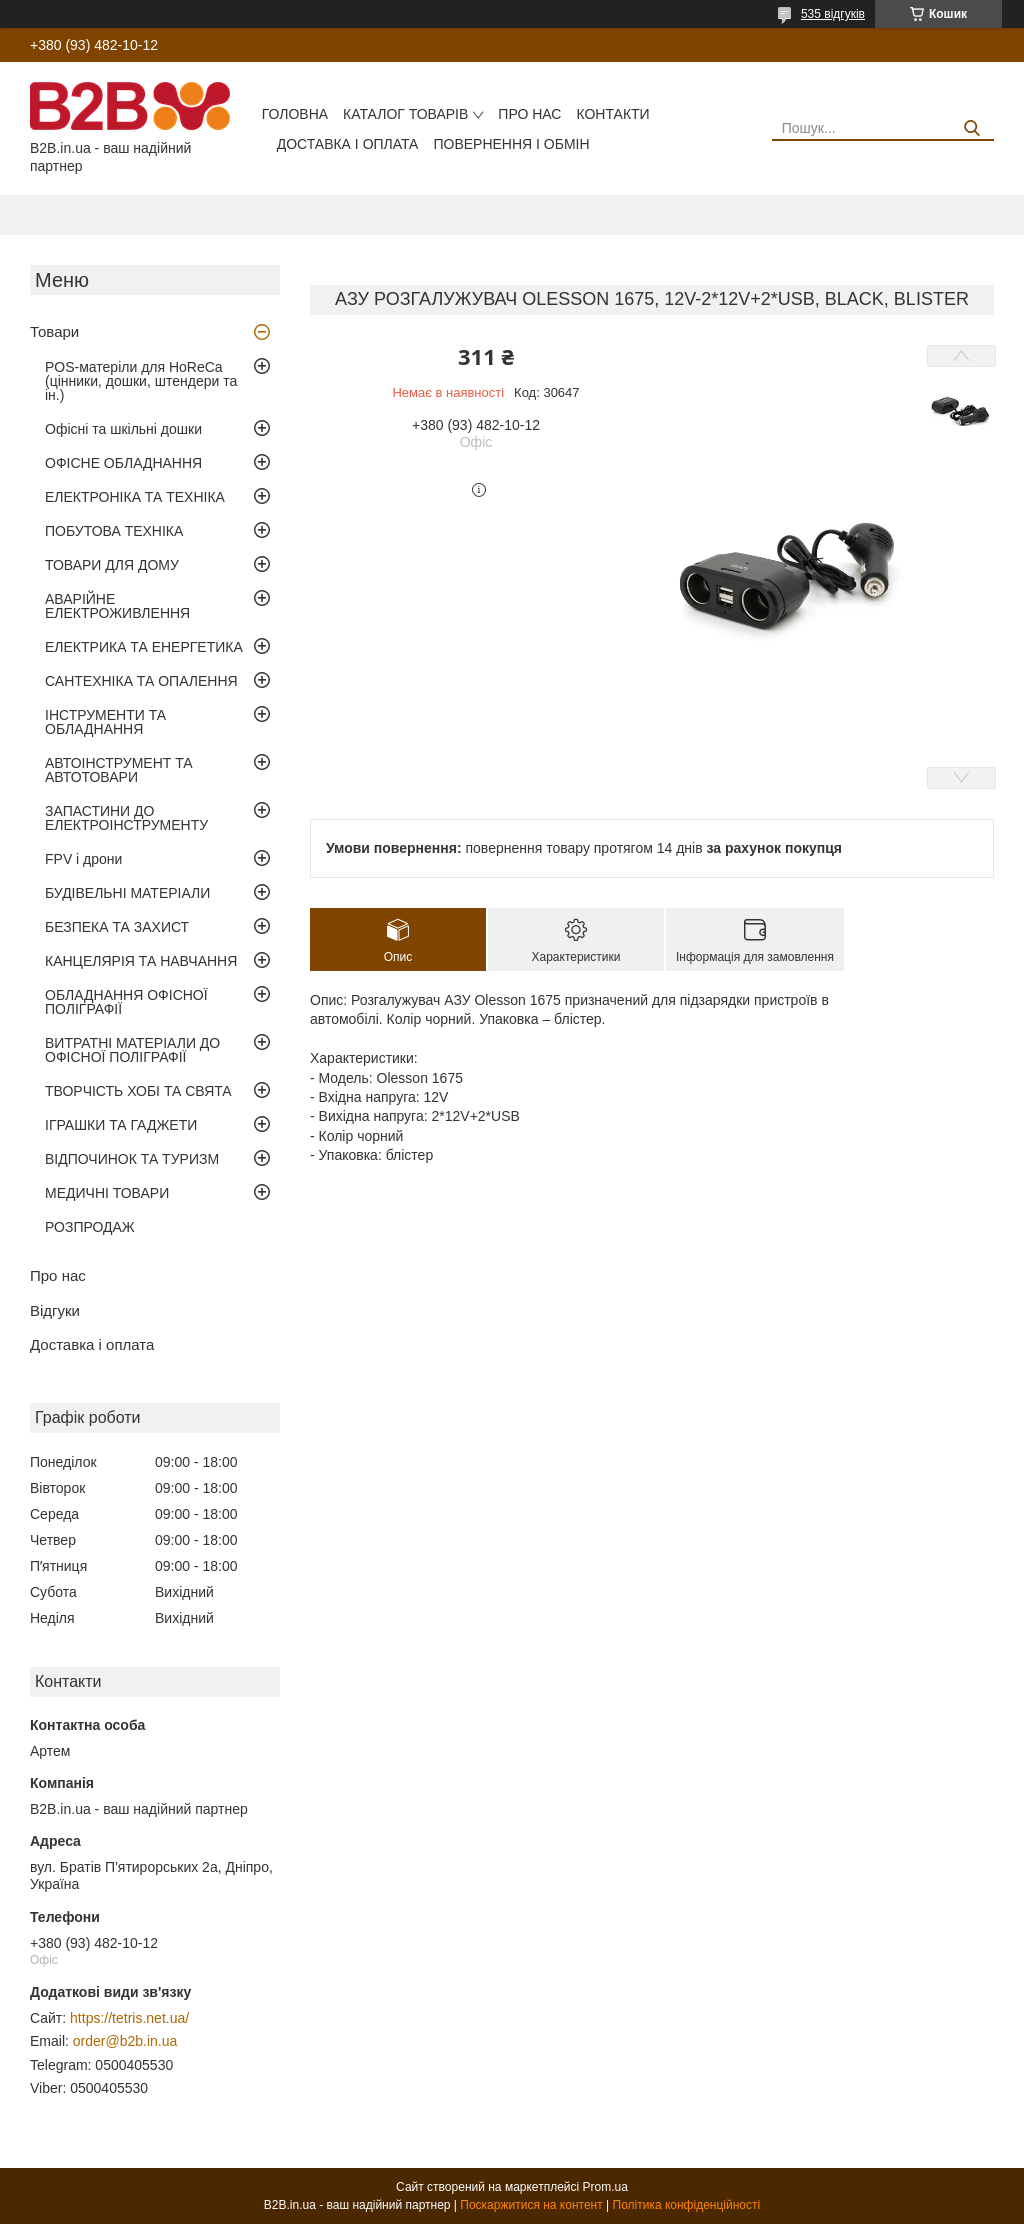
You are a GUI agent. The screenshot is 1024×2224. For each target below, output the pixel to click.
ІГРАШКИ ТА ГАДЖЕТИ (121, 1125)
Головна (295, 114)
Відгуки (55, 1310)
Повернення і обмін (511, 144)
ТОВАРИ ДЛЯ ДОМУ (112, 565)
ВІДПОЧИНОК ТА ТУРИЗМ (132, 1159)
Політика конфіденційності (687, 2205)
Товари (54, 331)
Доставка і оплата (348, 144)
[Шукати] (971, 128)
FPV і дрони (83, 859)
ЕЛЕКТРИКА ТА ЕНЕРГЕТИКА (144, 647)
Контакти (612, 114)
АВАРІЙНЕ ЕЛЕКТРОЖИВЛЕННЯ (117, 606)
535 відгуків (833, 14)
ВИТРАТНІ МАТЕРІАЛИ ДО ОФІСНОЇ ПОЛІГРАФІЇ (132, 1050)
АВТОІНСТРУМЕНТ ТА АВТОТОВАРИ (119, 770)
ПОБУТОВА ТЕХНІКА (114, 531)
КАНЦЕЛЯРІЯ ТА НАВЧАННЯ (141, 961)
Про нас (529, 114)
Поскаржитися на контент (531, 2205)
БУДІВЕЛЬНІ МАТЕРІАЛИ (127, 893)
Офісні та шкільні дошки (123, 429)
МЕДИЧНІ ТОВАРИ (107, 1193)
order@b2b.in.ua (125, 2041)
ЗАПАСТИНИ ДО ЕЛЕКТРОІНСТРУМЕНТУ (126, 818)
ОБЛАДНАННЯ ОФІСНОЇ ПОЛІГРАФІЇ (126, 1002)
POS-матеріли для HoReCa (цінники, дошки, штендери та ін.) (141, 381)
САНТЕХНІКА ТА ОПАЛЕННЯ (141, 681)
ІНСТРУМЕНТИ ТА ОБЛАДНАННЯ (105, 722)
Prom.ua (605, 2187)
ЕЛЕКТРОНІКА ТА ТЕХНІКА (135, 497)
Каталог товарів (405, 114)
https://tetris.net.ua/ (129, 2018)
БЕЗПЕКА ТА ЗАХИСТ (117, 927)
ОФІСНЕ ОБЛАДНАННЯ (123, 463)
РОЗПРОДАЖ (90, 1227)
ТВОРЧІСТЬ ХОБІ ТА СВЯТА (138, 1091)
